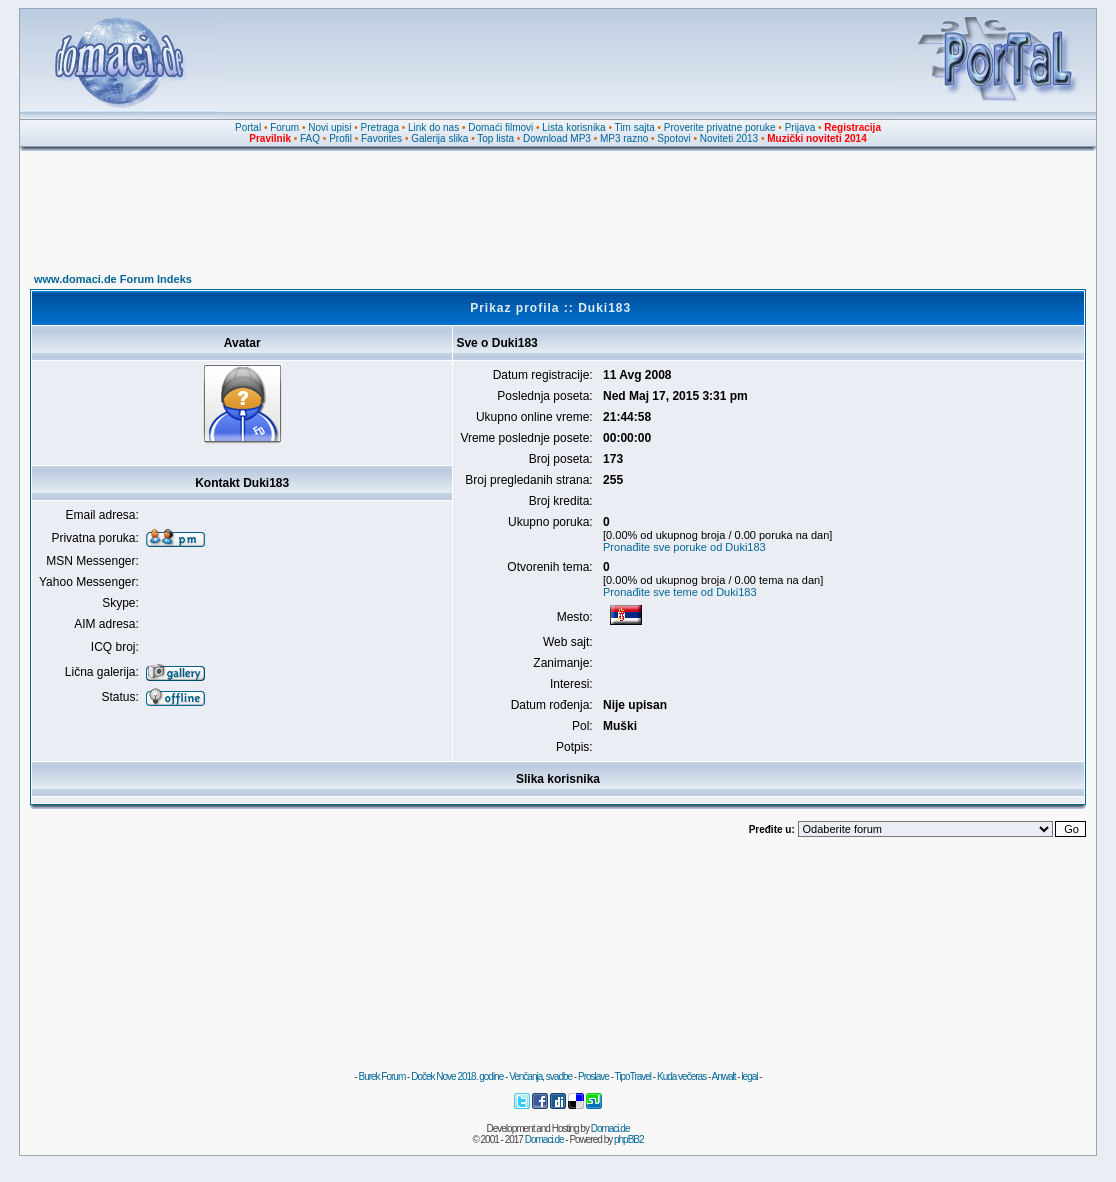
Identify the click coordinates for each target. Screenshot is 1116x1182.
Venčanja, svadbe (540, 1076)
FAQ (310, 138)
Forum (284, 127)
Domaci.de (610, 1128)
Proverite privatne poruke (720, 127)
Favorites (381, 138)
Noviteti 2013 (729, 138)
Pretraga (380, 127)
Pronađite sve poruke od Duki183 (684, 547)
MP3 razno (624, 138)
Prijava (800, 127)
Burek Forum (381, 1076)
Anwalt (723, 1076)
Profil (340, 138)
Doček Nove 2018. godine (457, 1076)
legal (749, 1076)
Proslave (593, 1076)
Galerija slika (439, 138)
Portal (248, 127)
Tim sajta (635, 127)
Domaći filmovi (500, 127)
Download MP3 (557, 138)
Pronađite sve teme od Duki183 (679, 592)
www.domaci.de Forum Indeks (113, 279)
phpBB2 (629, 1139)
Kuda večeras (681, 1076)
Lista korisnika (573, 127)
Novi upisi (329, 127)
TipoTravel (633, 1076)
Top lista (495, 138)
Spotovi (673, 138)
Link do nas (433, 127)
